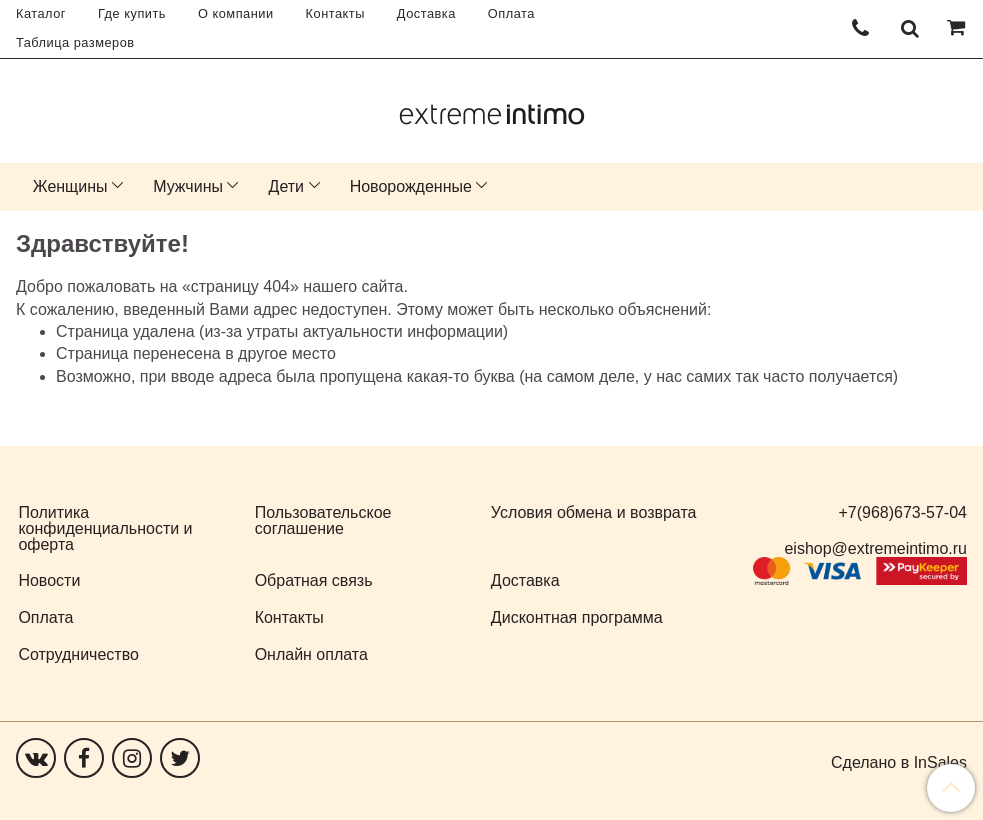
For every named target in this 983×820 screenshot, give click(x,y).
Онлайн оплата (311, 654)
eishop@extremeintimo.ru (875, 548)
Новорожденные (411, 186)
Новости (49, 580)
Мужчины (188, 186)
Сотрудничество (78, 654)
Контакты (335, 13)
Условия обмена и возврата (594, 512)
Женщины (70, 186)
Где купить (132, 13)
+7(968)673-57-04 (902, 512)
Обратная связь (314, 580)
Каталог (41, 13)
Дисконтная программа (577, 617)
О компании (236, 13)
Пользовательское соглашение (323, 520)
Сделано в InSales (899, 763)
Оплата (511, 13)
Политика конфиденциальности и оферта (105, 528)
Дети (286, 186)
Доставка (426, 13)
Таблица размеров (75, 42)
